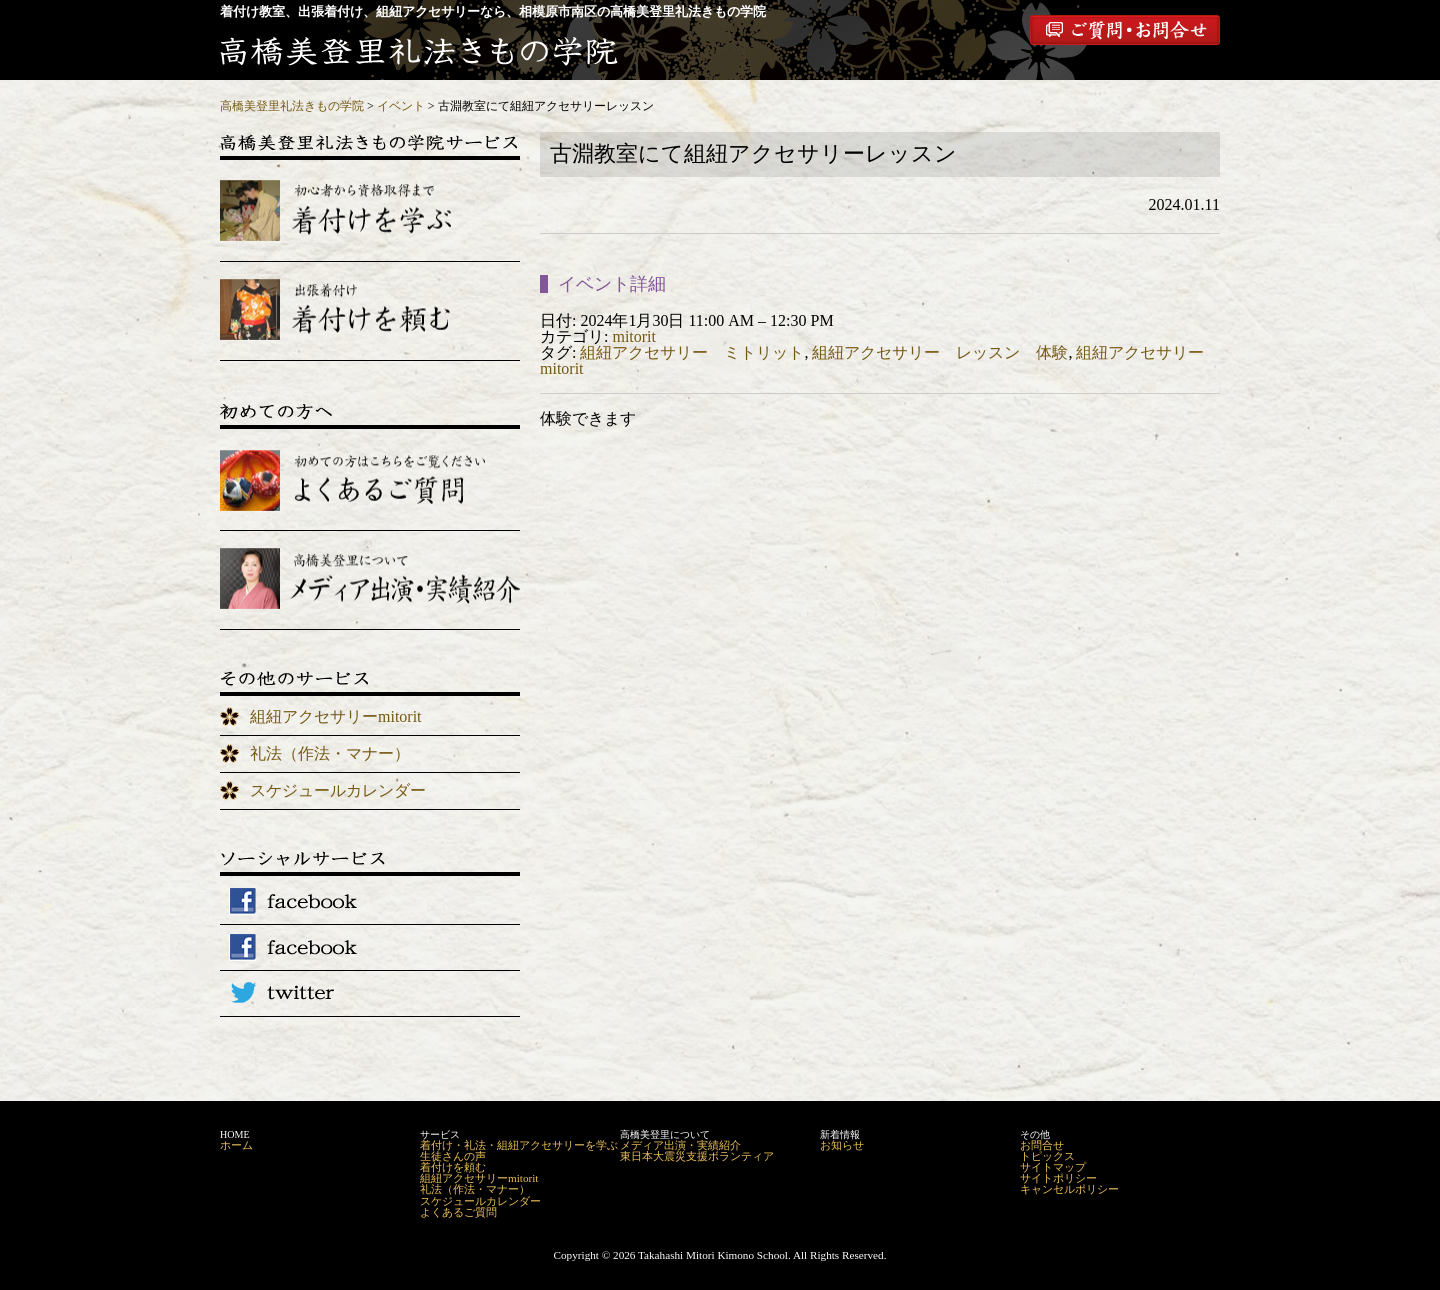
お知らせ (842, 1145)
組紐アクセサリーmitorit (336, 716)
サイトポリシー (1058, 1178)
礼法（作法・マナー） (330, 753)
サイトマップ (1053, 1167)
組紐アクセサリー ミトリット (692, 352)
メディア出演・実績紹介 (680, 1145)
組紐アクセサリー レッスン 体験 (940, 352)
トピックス (1047, 1156)
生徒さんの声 (453, 1156)
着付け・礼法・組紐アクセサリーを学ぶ (519, 1145)
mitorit (634, 336)
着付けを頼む (453, 1167)
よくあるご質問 (458, 1212)
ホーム (236, 1145)
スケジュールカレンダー (338, 790)
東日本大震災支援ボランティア (697, 1156)
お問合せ (1042, 1145)
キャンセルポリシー (1069, 1189)
